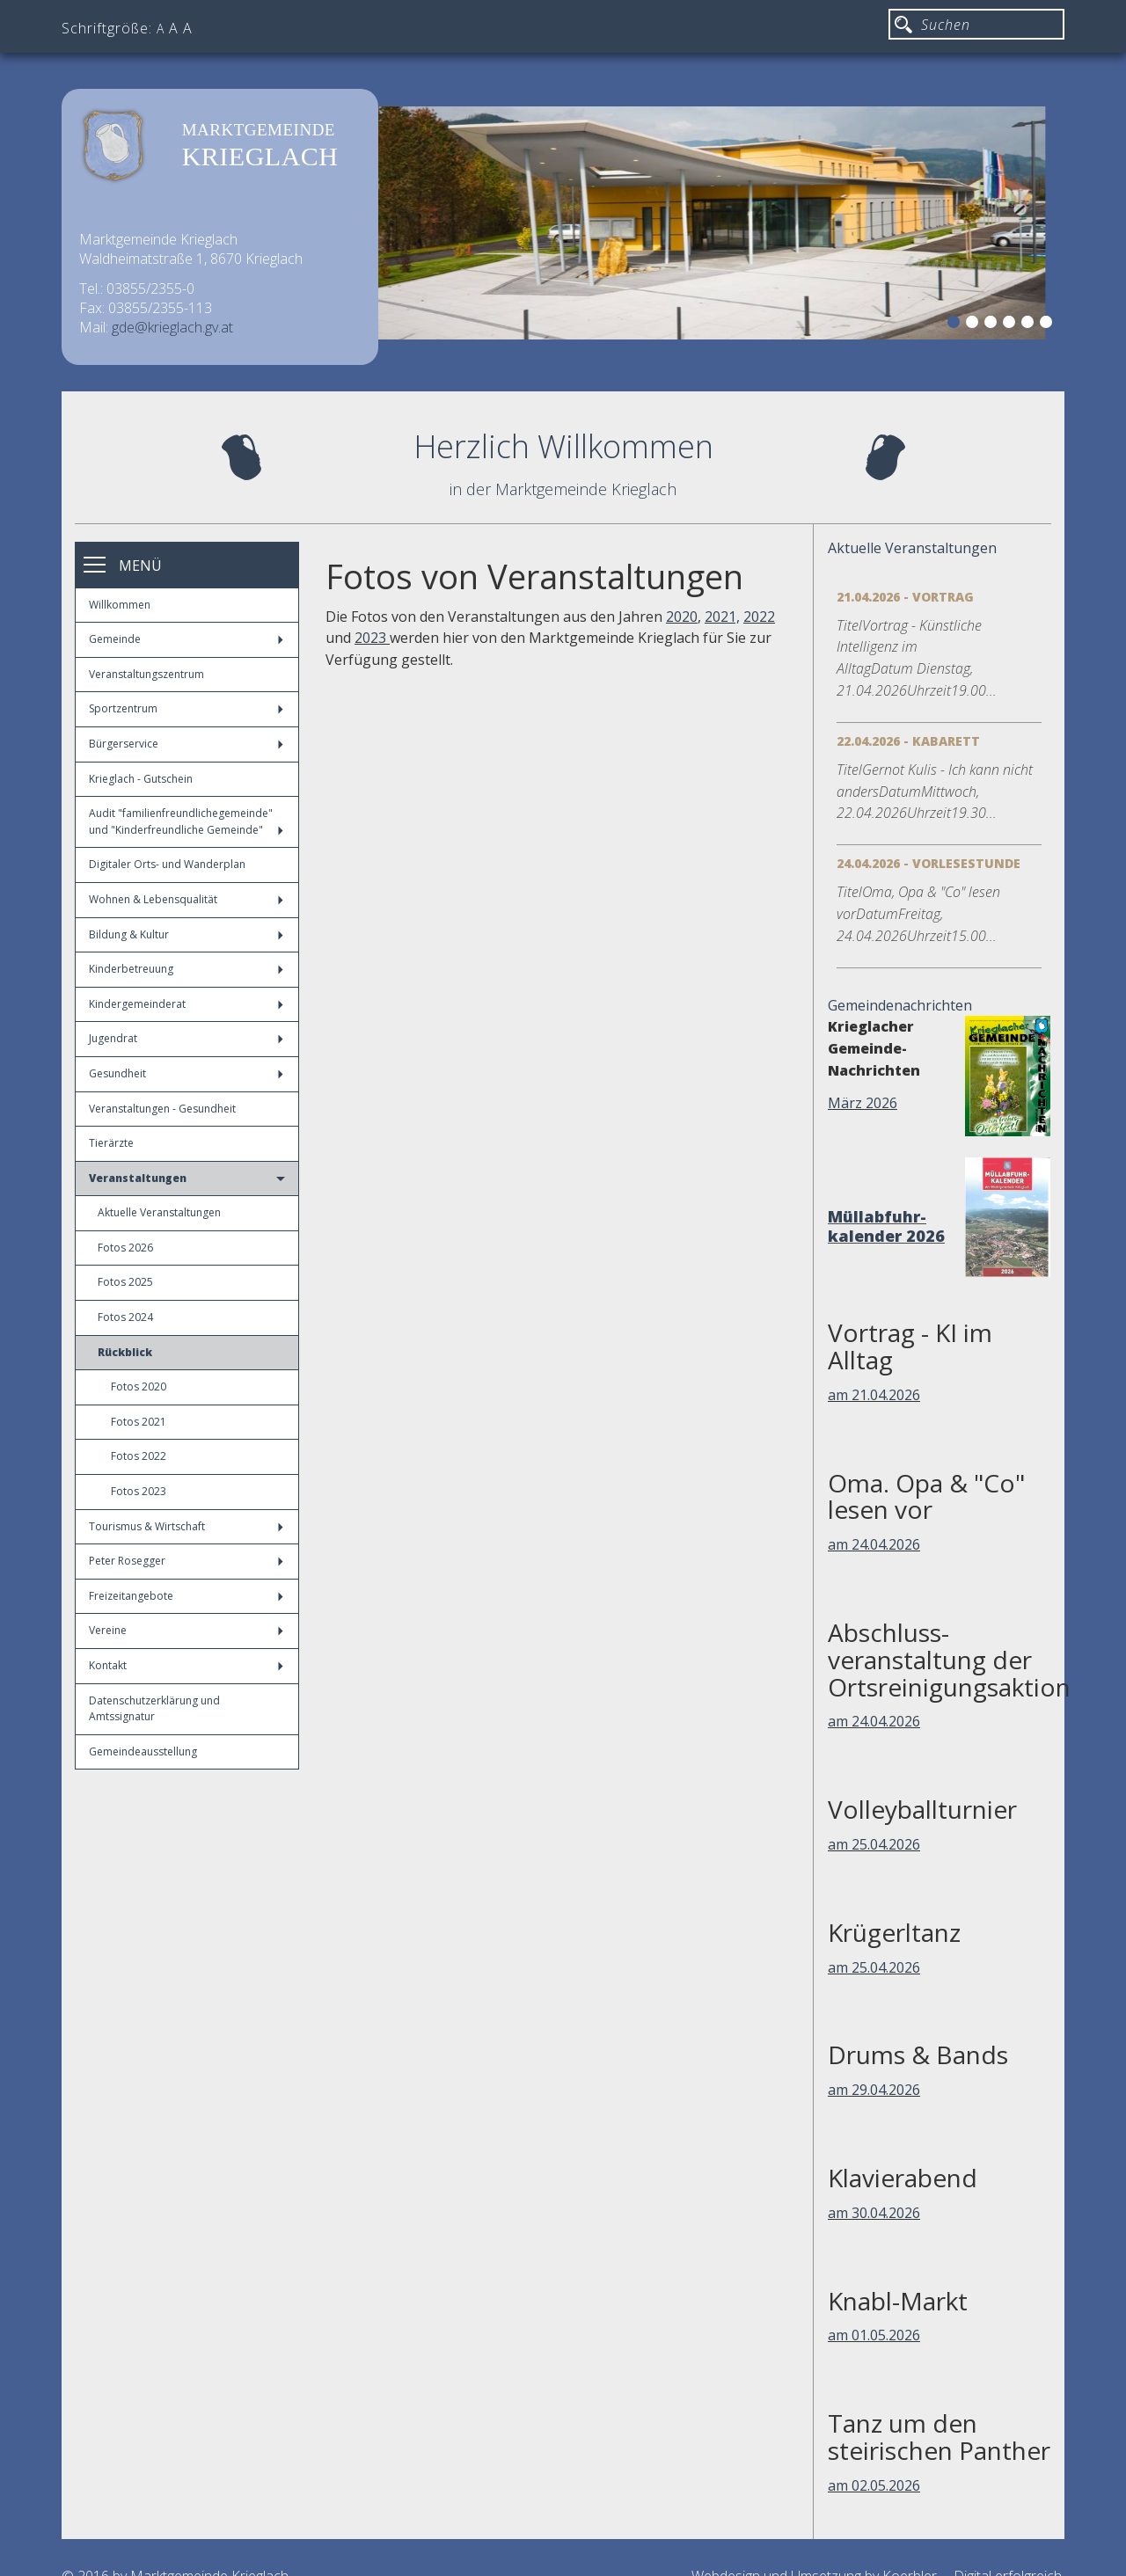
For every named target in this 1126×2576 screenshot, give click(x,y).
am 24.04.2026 (874, 1544)
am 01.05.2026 (874, 2335)
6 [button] (1048, 324)
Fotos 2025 (125, 1281)
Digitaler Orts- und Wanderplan (167, 864)
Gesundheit (186, 1073)
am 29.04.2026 (874, 2089)
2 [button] (974, 324)
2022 (759, 616)
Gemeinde (186, 638)
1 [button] (956, 324)
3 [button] (993, 324)
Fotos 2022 (138, 1456)
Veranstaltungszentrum (146, 674)
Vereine (186, 1630)
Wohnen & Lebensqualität (186, 899)
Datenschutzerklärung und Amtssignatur (154, 1709)
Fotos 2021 (138, 1421)
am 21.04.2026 (874, 1395)
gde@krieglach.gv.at (172, 327)
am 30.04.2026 (874, 2212)
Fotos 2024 (125, 1317)
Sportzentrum (186, 708)
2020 (682, 616)
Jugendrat (186, 1038)
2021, (722, 616)
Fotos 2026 (125, 1247)
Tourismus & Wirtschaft (186, 1526)
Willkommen (119, 604)
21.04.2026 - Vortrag (905, 596)
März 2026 (862, 1103)
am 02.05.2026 (874, 2485)
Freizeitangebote (186, 1595)
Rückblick (125, 1352)
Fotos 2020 (138, 1386)
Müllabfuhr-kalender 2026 (886, 1226)
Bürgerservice (186, 743)
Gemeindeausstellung (143, 1751)
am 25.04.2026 (874, 1844)
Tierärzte (111, 1142)
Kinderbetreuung (186, 968)
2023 (372, 637)
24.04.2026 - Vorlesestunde (928, 863)
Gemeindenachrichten (900, 1005)
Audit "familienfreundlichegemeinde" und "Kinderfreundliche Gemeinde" (186, 821)
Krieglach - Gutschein (141, 778)
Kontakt (186, 1665)
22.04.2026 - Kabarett (908, 741)
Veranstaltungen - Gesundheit (162, 1108)
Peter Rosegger (186, 1560)
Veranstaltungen (187, 1178)
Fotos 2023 (138, 1491)
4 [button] (1011, 324)
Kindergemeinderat (186, 1003)
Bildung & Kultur (186, 934)
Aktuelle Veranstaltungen (159, 1212)
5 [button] (1030, 324)
